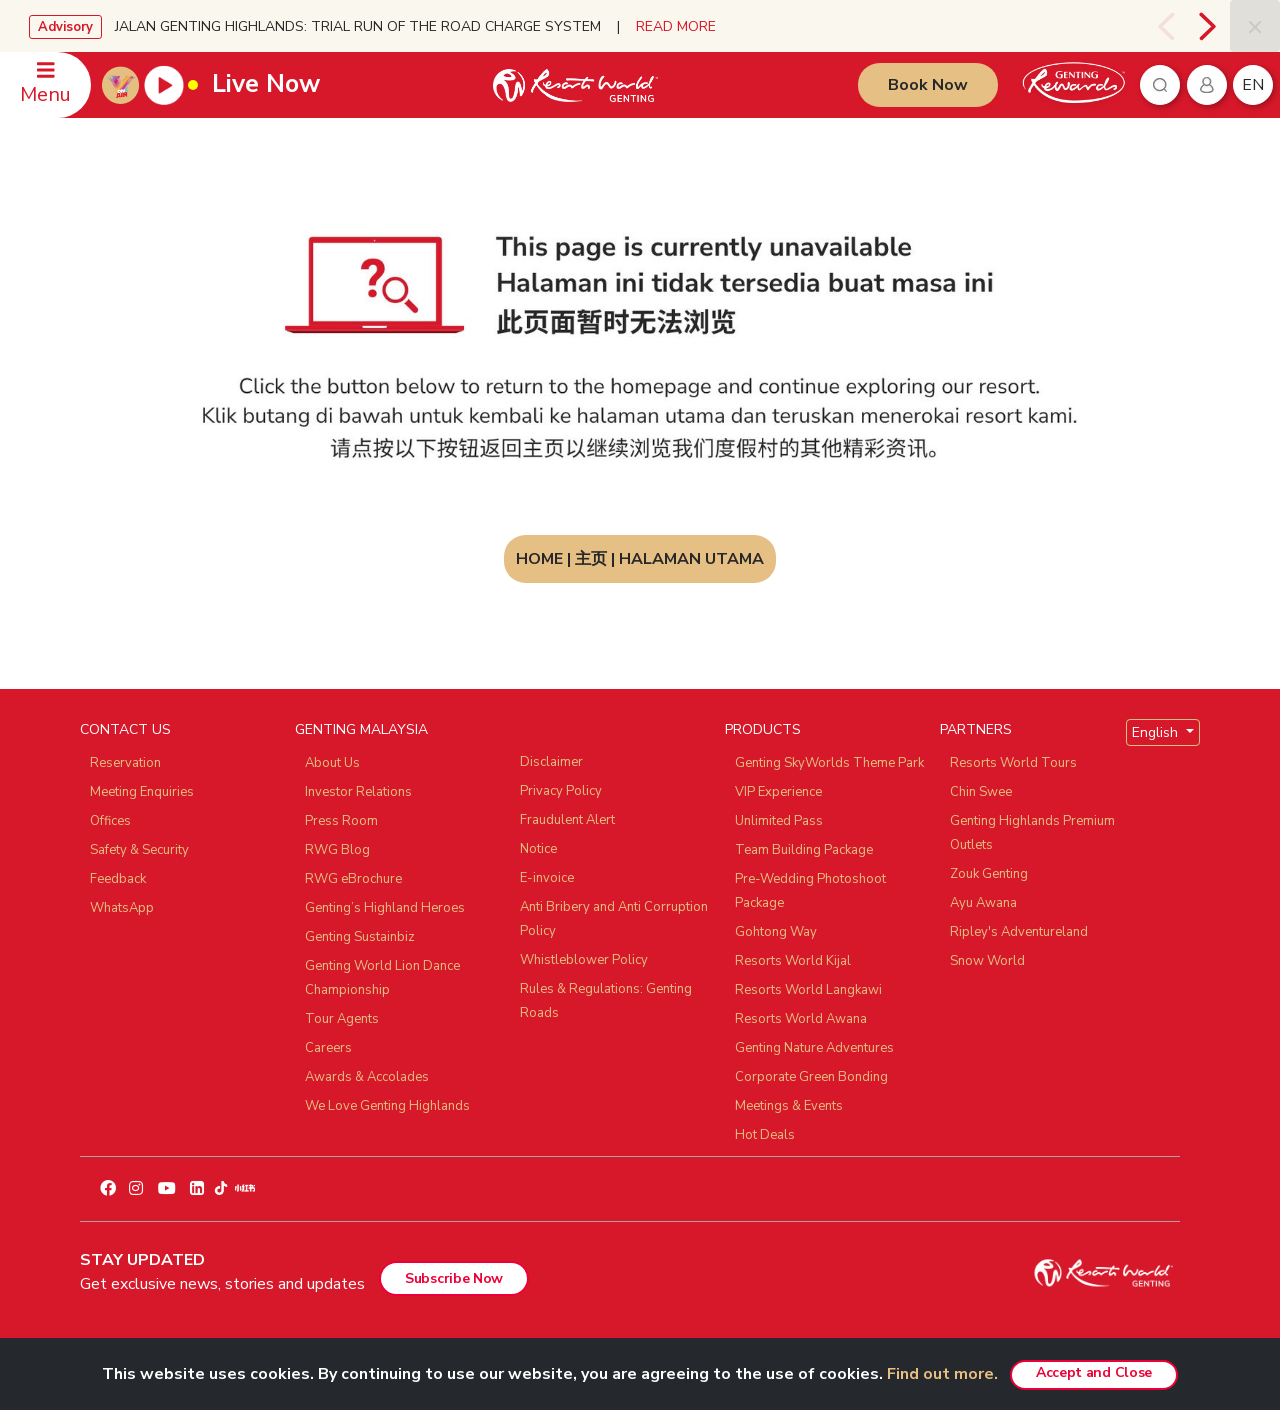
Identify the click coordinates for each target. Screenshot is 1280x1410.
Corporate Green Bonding (811, 1077)
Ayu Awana (983, 903)
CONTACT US (125, 729)
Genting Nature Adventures (814, 1048)
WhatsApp (122, 908)
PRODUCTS (763, 729)
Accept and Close (1094, 1372)
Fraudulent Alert (567, 820)
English (1157, 732)
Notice (538, 849)
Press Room (341, 821)
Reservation (125, 763)
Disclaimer (551, 762)
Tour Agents (342, 1019)
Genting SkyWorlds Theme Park (829, 763)
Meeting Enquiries (142, 792)
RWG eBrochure (353, 879)
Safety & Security (139, 850)
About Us (332, 763)
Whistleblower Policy (584, 960)
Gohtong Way (776, 932)
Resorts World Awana (801, 1019)
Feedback (118, 879)
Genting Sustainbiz (360, 937)
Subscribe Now (454, 1278)
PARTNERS (976, 729)
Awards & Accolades (367, 1077)
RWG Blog (337, 850)
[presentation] (1165, 26)
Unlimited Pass (779, 821)
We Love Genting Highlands (387, 1106)
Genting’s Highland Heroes (385, 908)
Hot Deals (765, 1135)
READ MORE (676, 26)
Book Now (928, 85)
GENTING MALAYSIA (361, 729)
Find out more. (942, 1374)
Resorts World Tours (1013, 763)
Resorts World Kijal (793, 961)
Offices (110, 821)
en (1253, 85)
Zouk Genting (989, 874)
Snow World (987, 961)
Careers (328, 1048)
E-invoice (547, 878)
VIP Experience (778, 792)
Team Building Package (804, 850)
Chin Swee (981, 792)
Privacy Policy (561, 791)
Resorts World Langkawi (808, 990)
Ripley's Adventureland (1019, 932)
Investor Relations (358, 792)
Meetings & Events (789, 1106)
